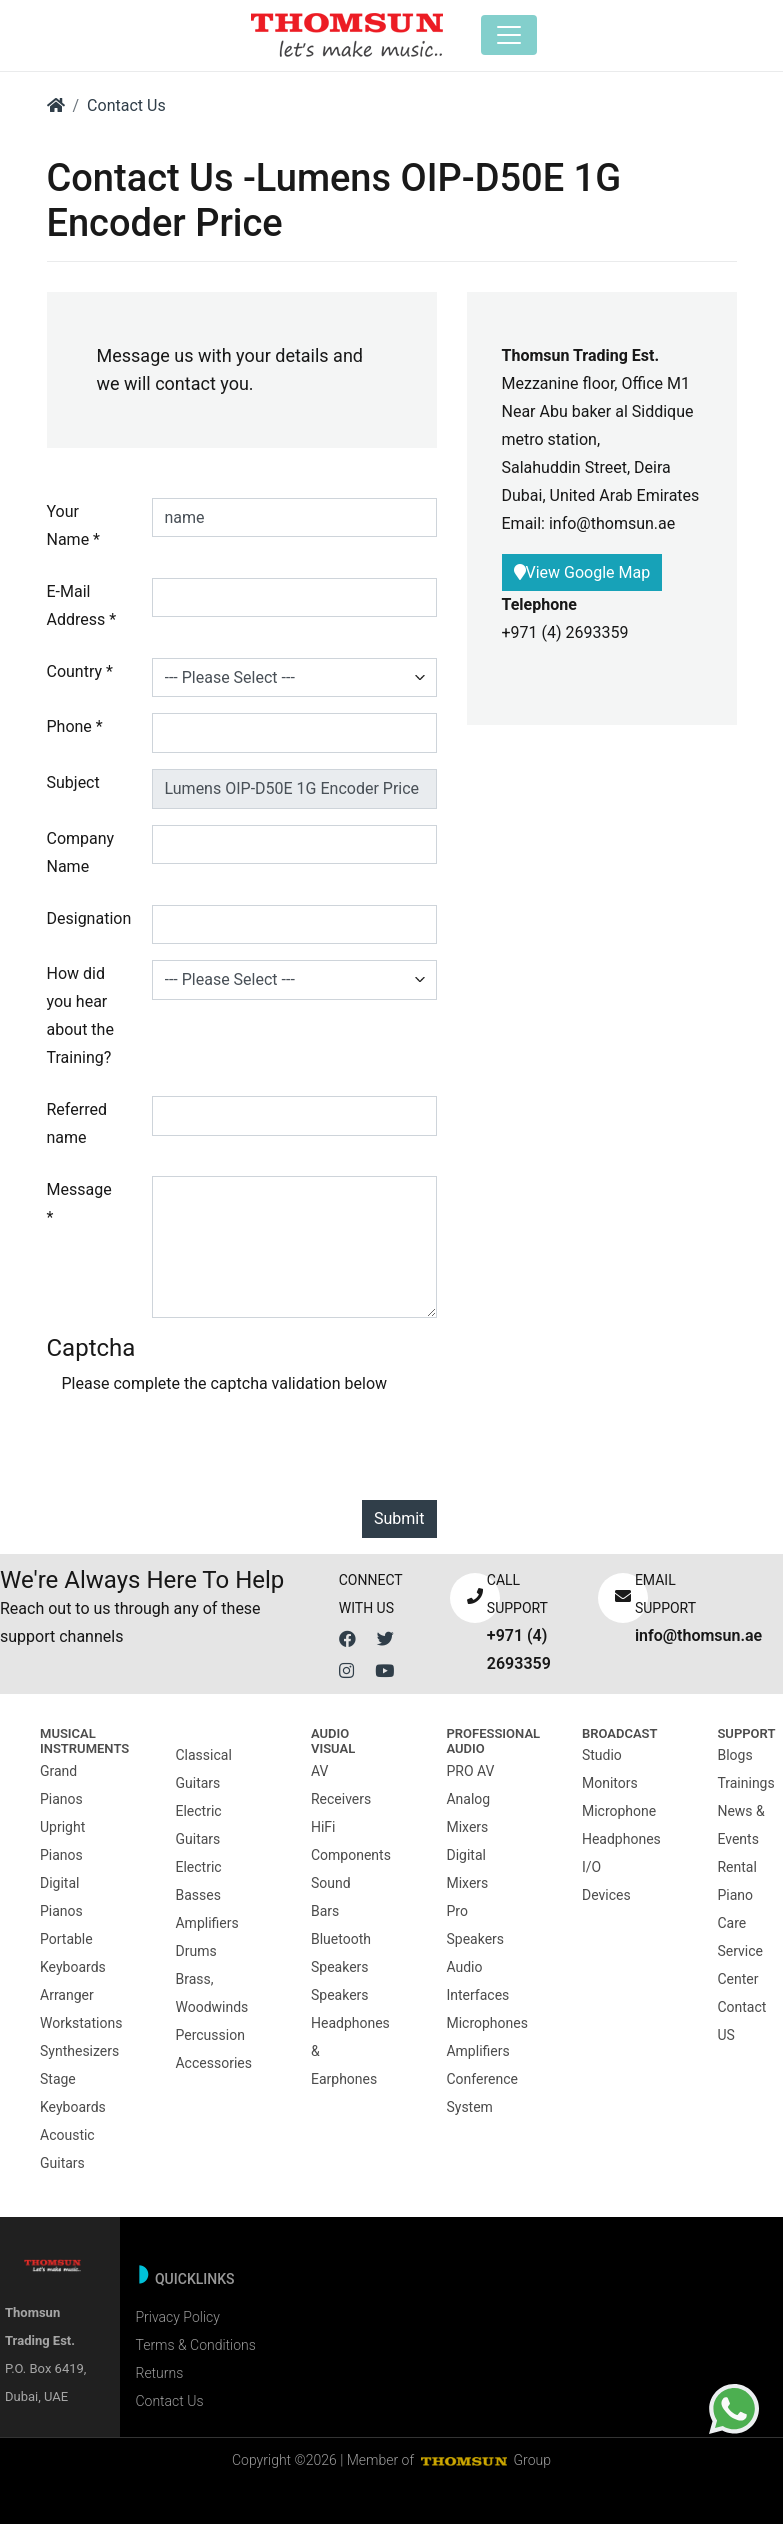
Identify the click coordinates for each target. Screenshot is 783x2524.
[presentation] (214, 1445)
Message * (79, 1203)
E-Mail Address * (82, 605)
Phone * (75, 726)
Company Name (81, 852)
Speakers (340, 1995)
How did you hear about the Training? (80, 1015)
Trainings (745, 1783)
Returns (159, 2373)
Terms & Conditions (195, 2345)
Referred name (77, 1123)
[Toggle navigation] (509, 35)
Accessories (213, 2063)
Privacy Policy (177, 2317)
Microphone (619, 1811)
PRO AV (470, 1771)
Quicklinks (195, 2279)
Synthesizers (79, 2051)
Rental (736, 1867)
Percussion (209, 2035)
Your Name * (74, 525)
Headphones (621, 1839)
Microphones (486, 2023)
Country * (80, 671)
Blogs (734, 1755)
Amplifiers (206, 1923)
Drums (195, 1951)
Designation (89, 918)
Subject (73, 782)
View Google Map (582, 572)
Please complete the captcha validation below (225, 1383)
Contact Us (126, 105)
